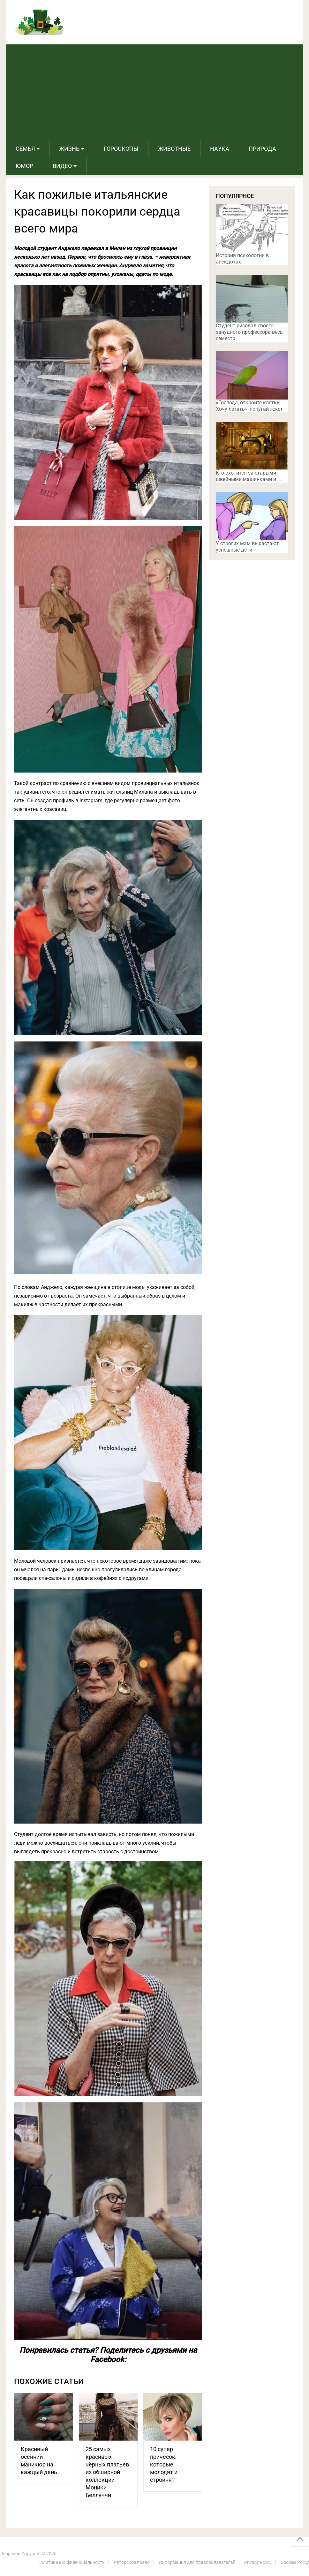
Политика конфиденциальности (71, 2562)
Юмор (24, 166)
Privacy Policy (258, 2562)
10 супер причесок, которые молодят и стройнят (163, 2464)
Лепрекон (10, 2553)
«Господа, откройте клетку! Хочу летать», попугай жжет (249, 406)
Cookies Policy (295, 2562)
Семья (25, 148)
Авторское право (132, 2562)
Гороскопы (121, 148)
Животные (174, 148)
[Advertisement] (154, 92)
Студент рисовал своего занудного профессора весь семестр (249, 332)
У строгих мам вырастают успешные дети (247, 546)
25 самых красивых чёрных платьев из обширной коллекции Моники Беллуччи (107, 2472)
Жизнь (69, 148)
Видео (62, 166)
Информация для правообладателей (197, 2562)
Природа (262, 148)
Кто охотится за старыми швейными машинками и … (248, 476)
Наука (219, 148)
